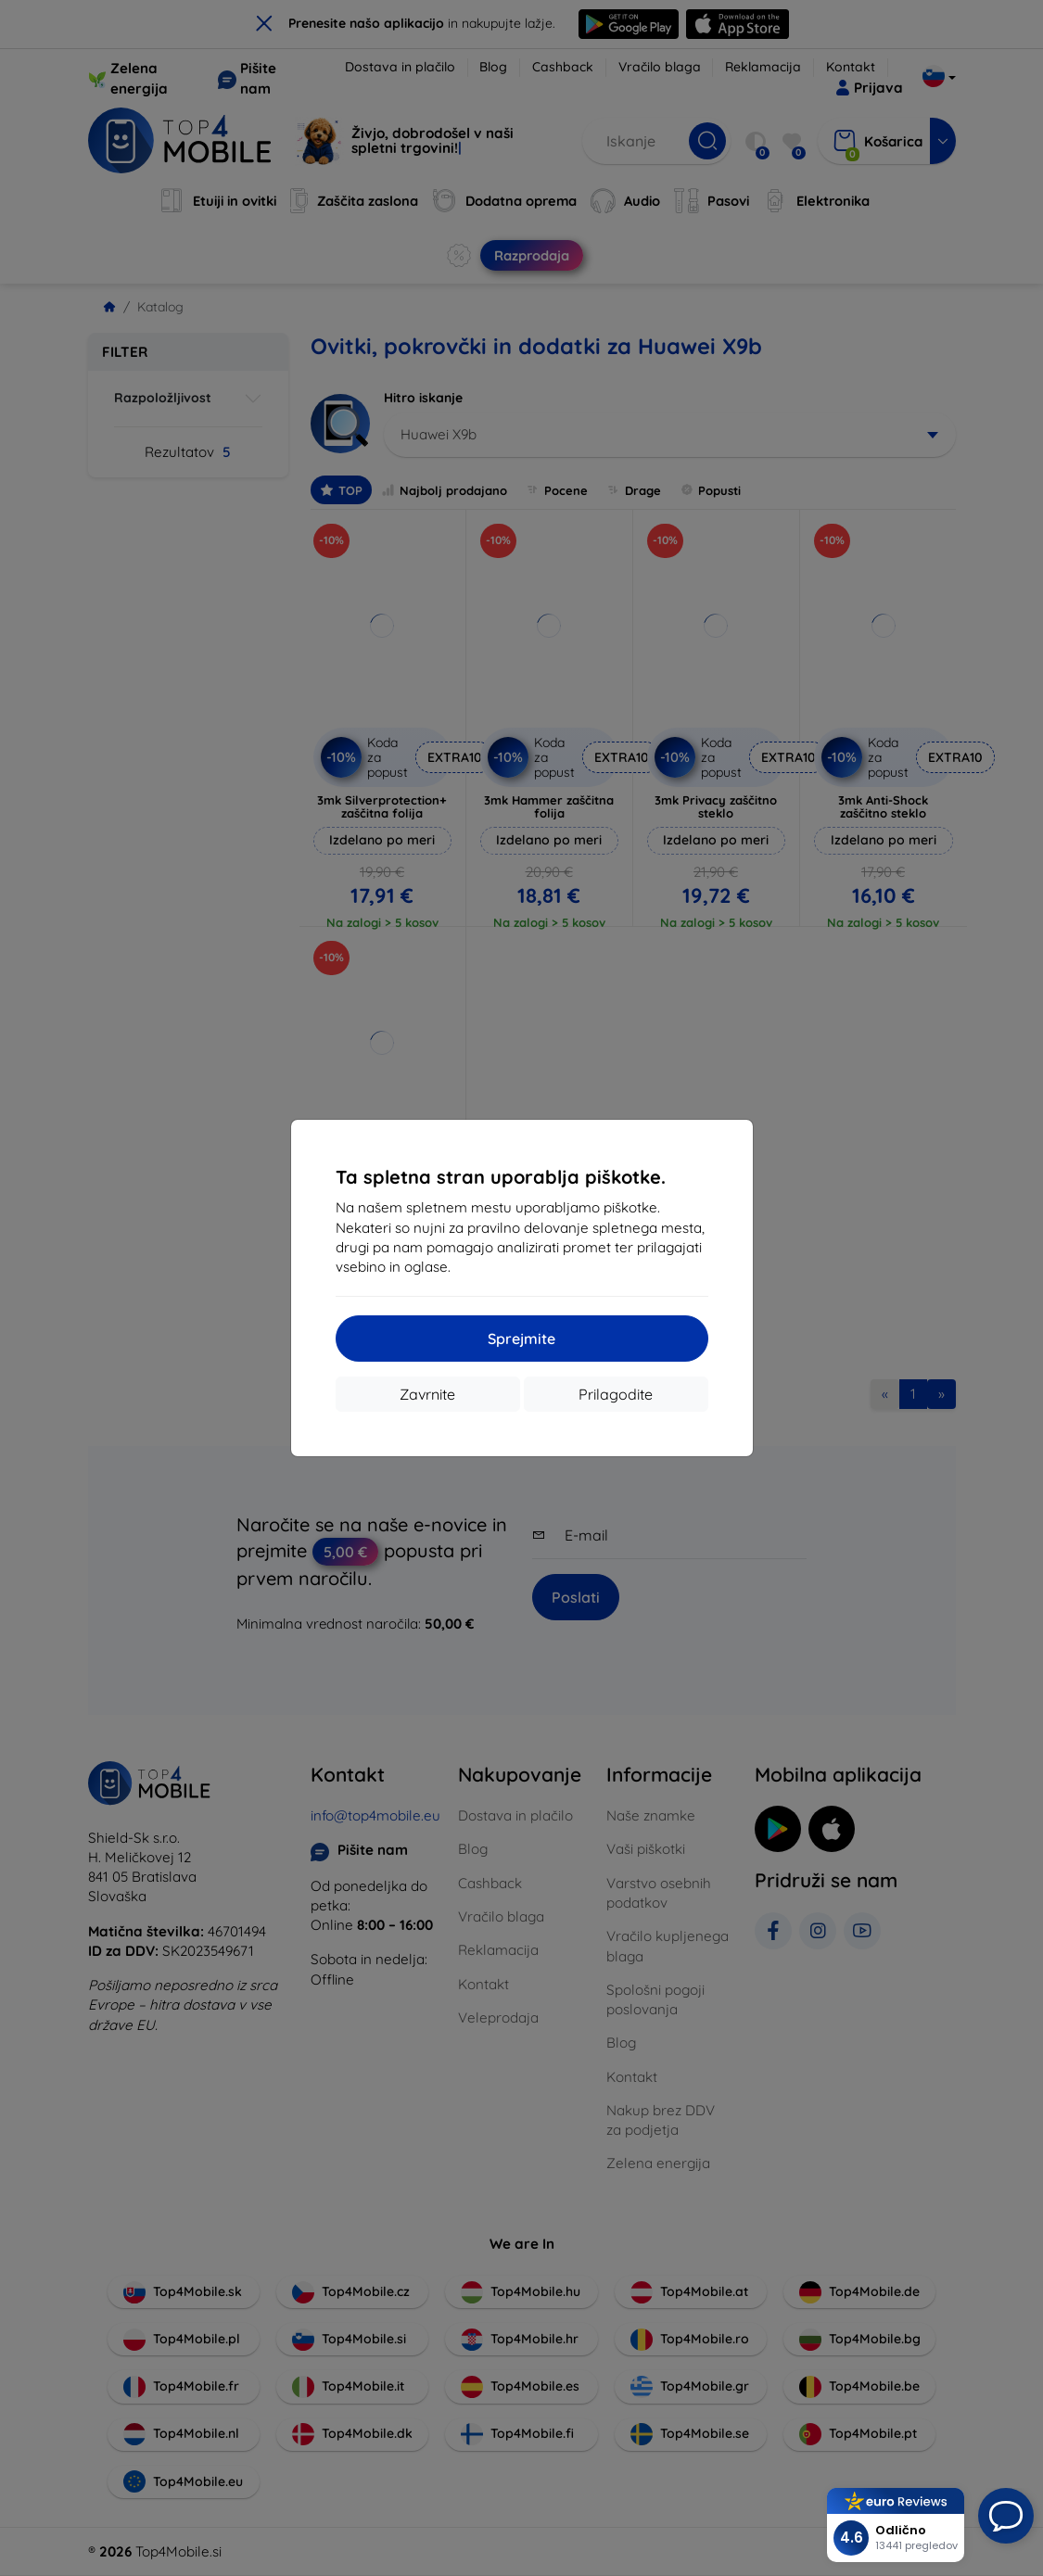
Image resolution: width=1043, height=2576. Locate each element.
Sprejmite (521, 1338)
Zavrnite (427, 1394)
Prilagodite (616, 1394)
